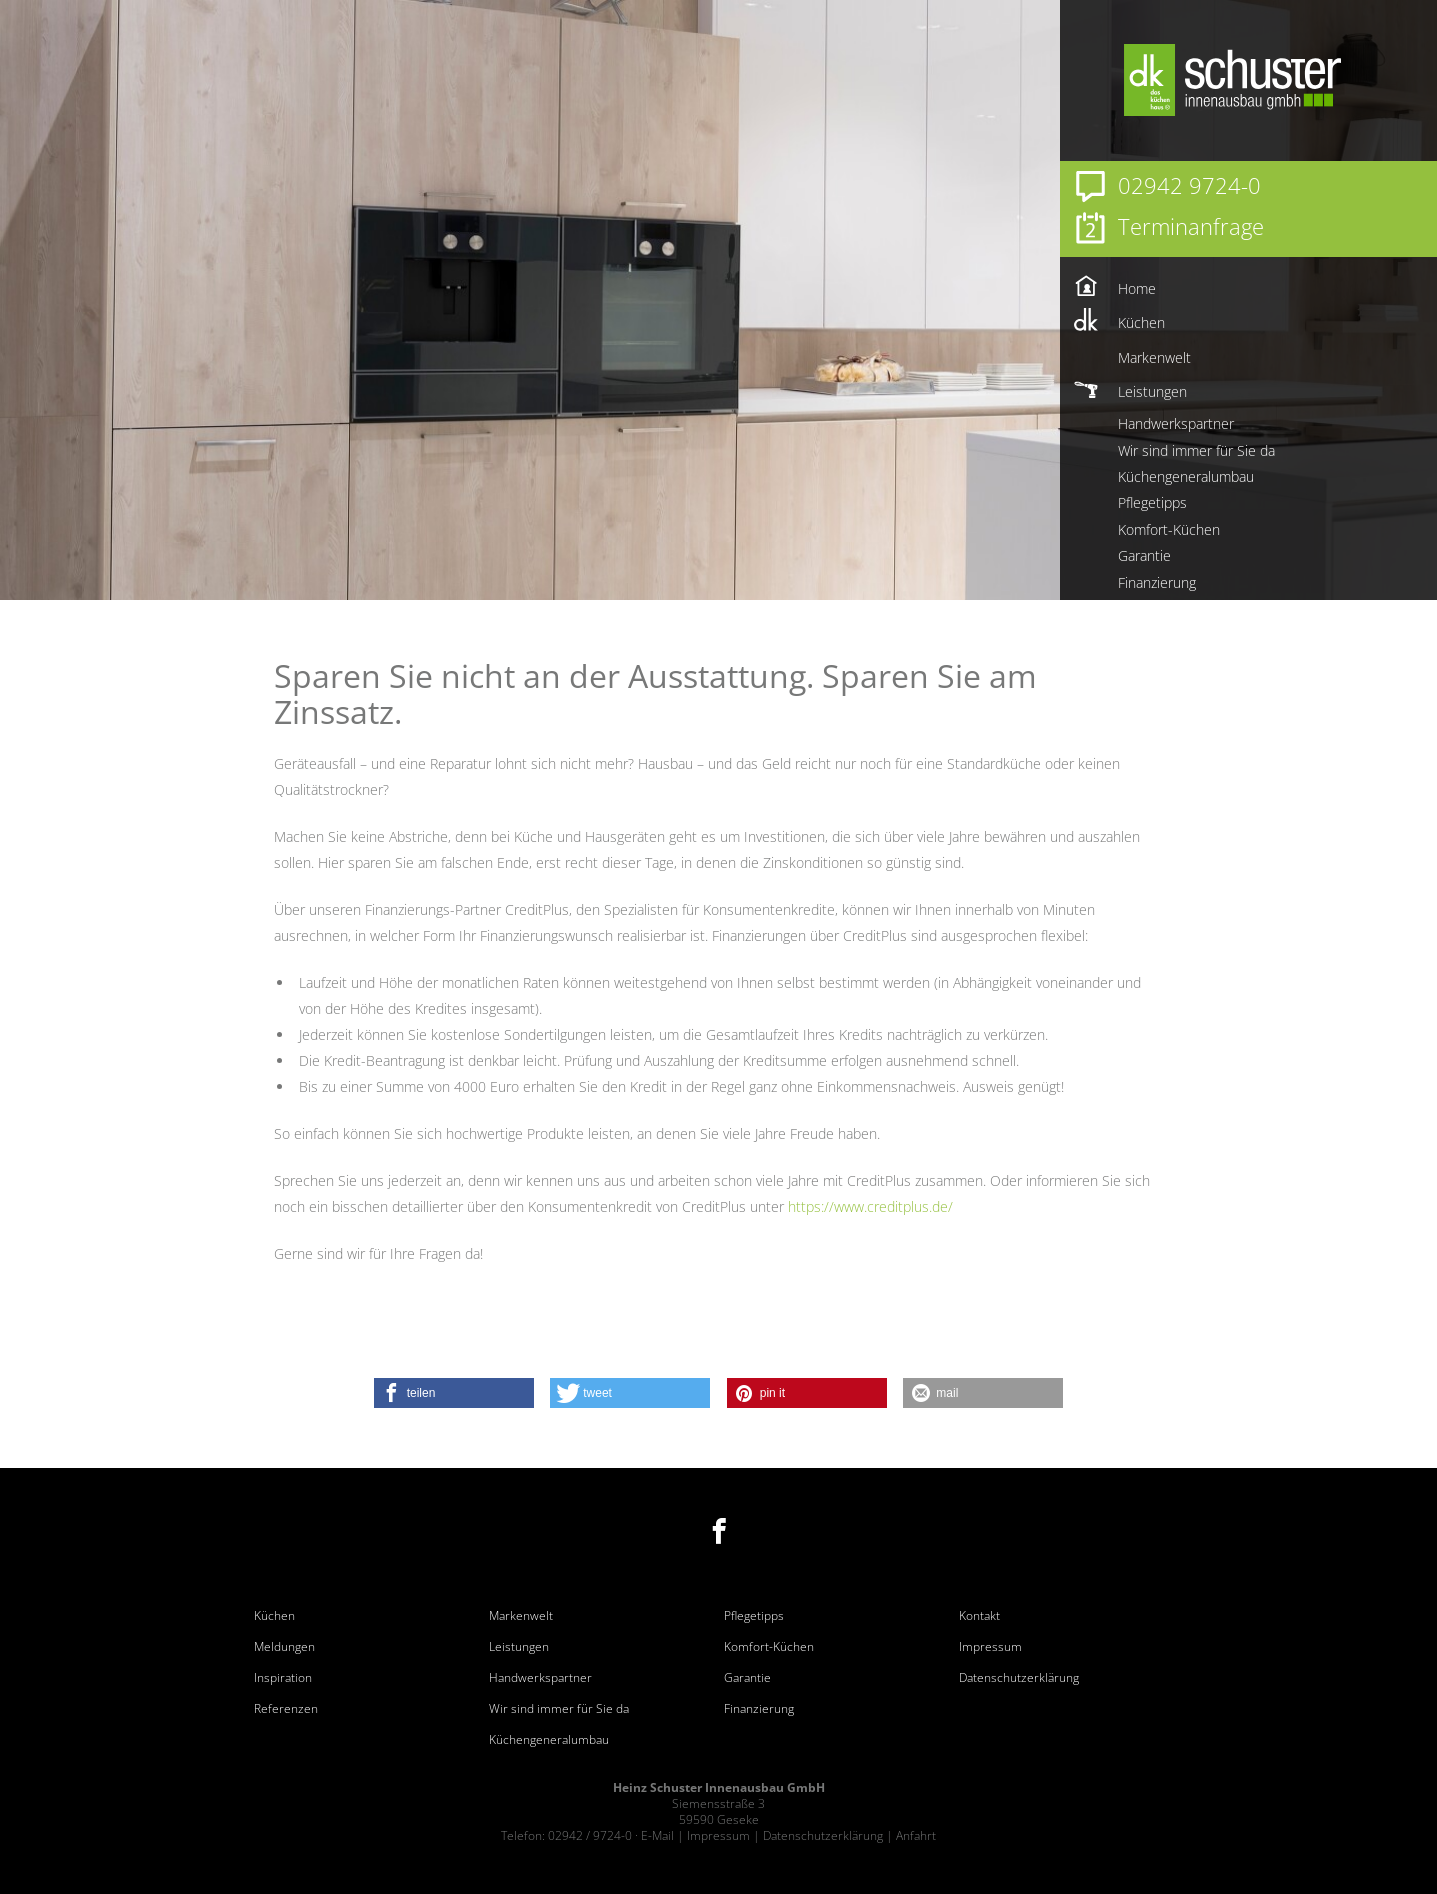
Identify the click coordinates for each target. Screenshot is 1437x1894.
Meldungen (284, 1647)
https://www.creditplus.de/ (870, 1206)
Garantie (747, 1678)
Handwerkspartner (540, 1678)
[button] (454, 1393)
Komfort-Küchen (769, 1647)
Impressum (990, 1647)
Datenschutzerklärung (1019, 1678)
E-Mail (657, 1835)
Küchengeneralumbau (549, 1740)
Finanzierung (759, 1709)
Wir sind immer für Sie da (559, 1709)
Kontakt (979, 1616)
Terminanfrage (1191, 226)
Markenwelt (521, 1616)
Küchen (274, 1616)
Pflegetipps (754, 1616)
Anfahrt (916, 1835)
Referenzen (286, 1709)
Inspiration (283, 1678)
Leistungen (519, 1647)
